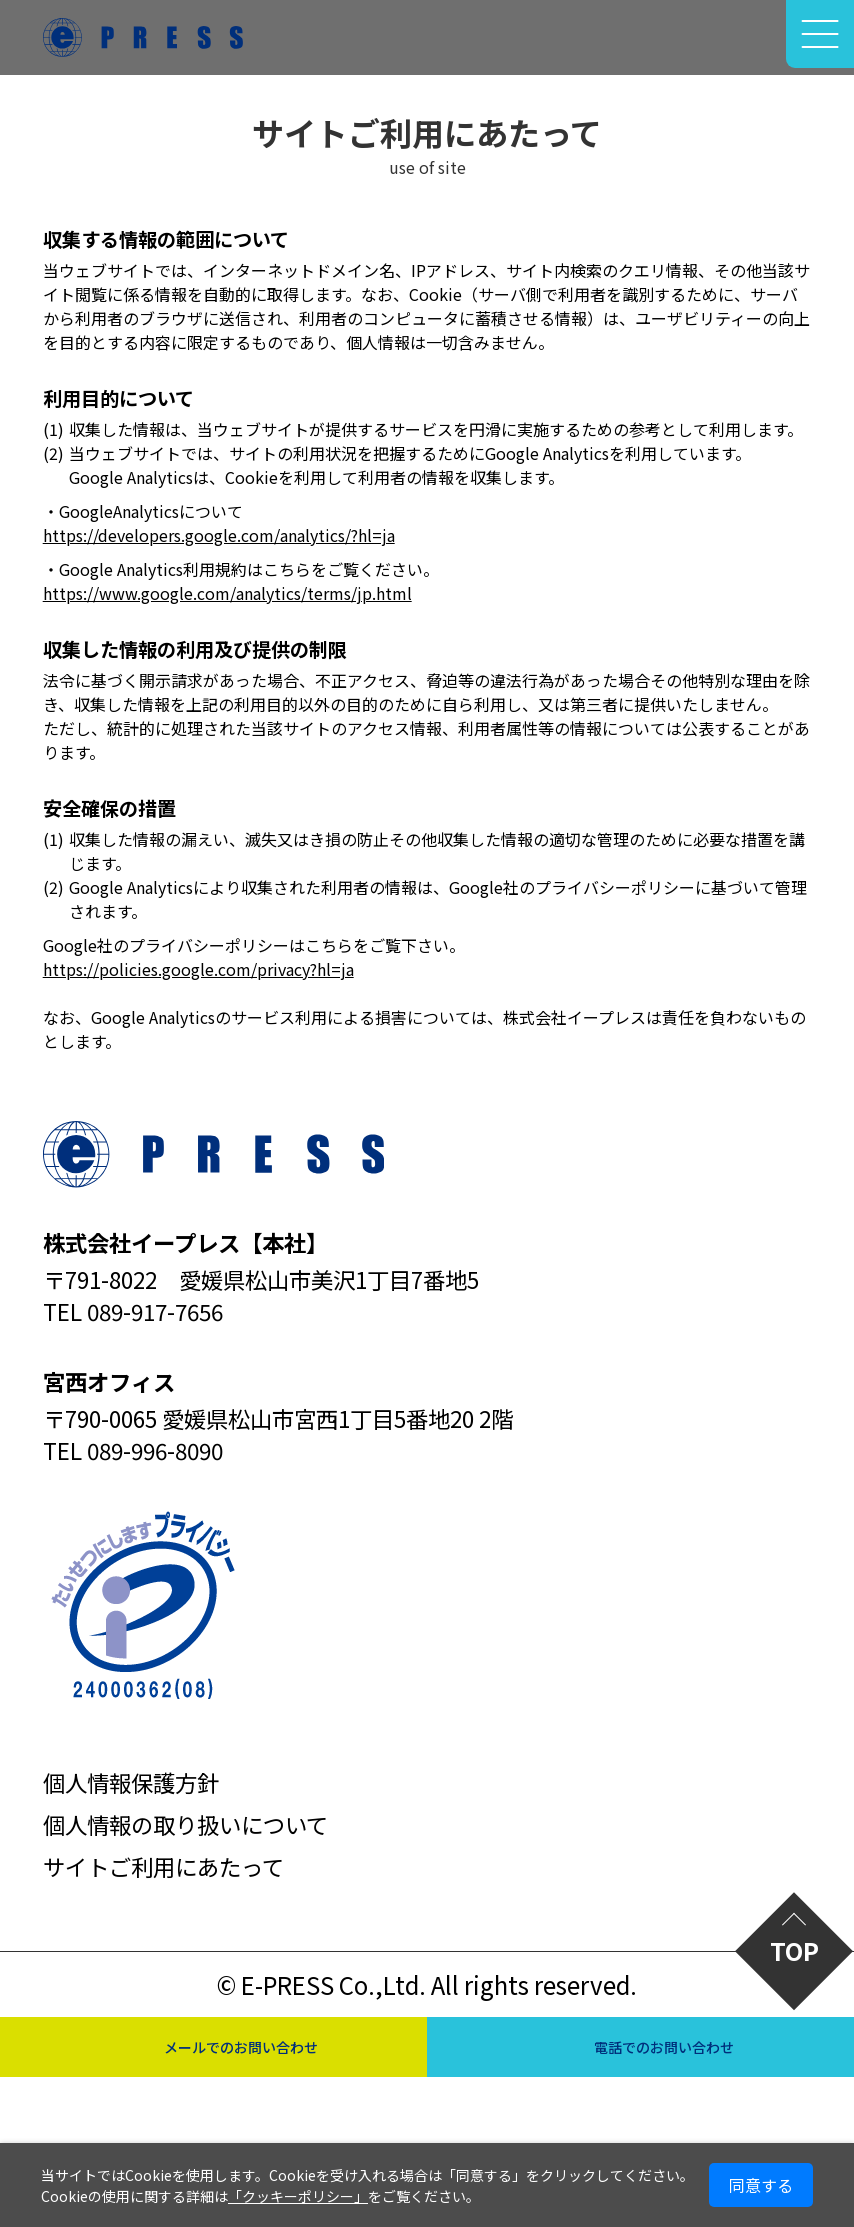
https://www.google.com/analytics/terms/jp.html (227, 593)
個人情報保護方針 (131, 1782)
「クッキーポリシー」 (298, 2196)
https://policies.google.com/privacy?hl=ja (198, 969)
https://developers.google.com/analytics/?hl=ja (219, 535)
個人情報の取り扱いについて (185, 1824)
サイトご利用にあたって (163, 1866)
